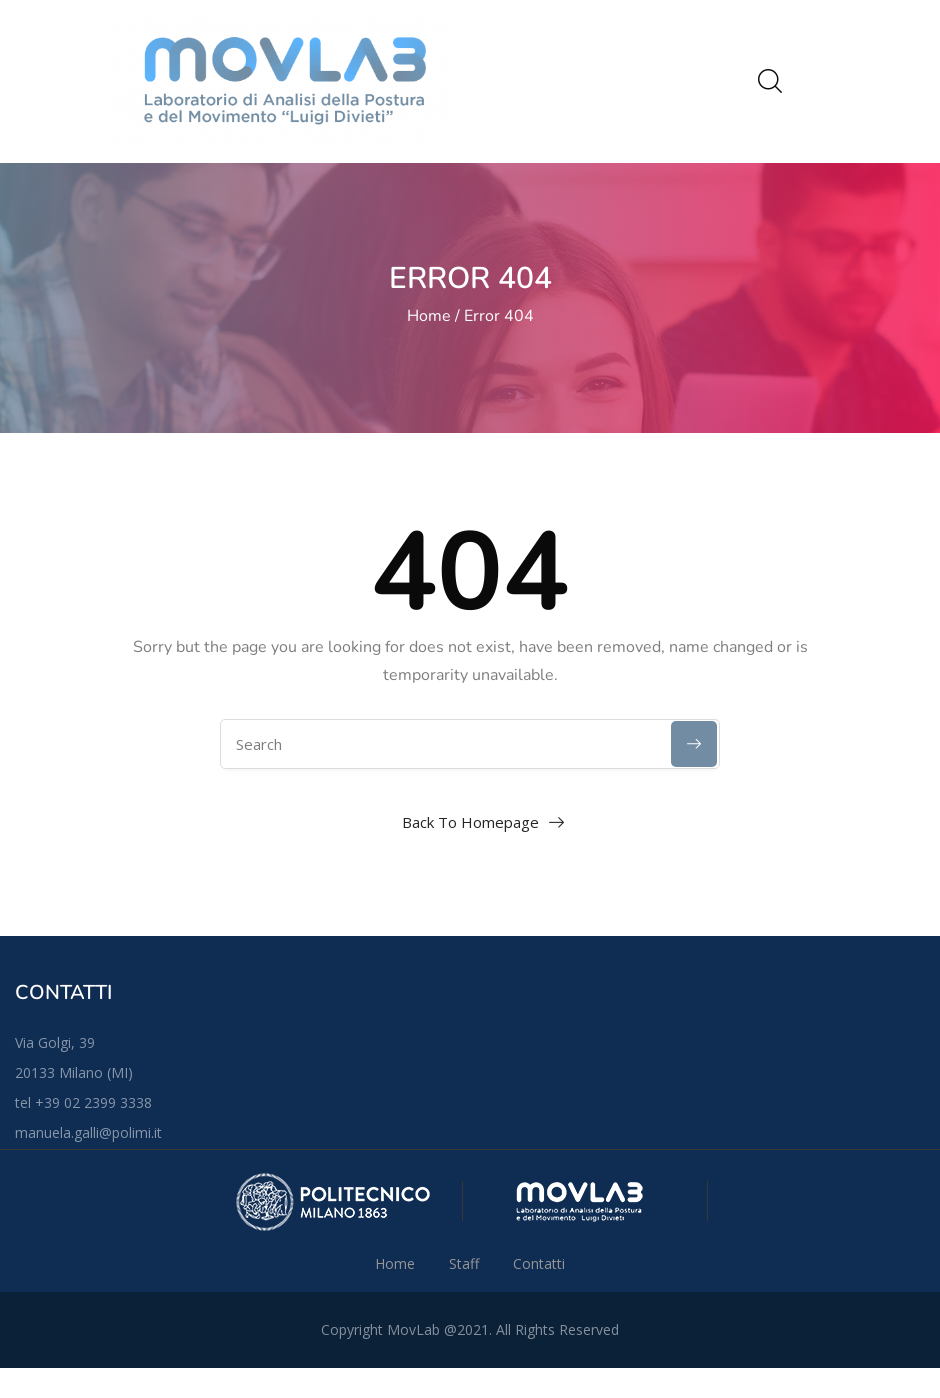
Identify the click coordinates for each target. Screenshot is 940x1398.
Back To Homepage (470, 822)
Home (429, 316)
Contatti (539, 1263)
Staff (464, 1263)
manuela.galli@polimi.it (88, 1132)
